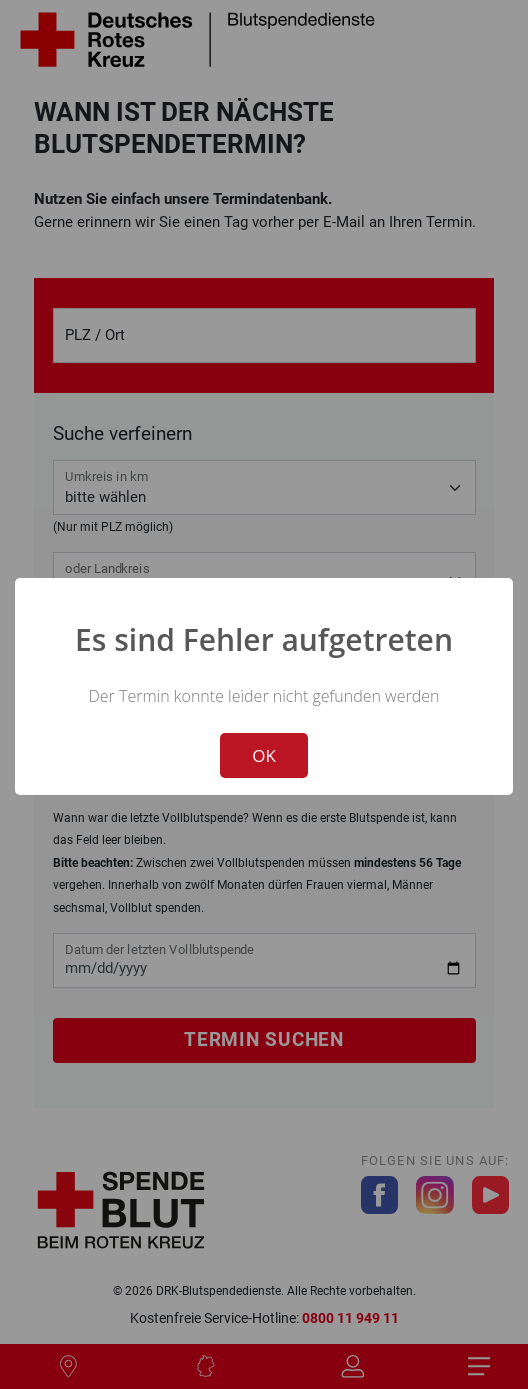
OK (264, 755)
